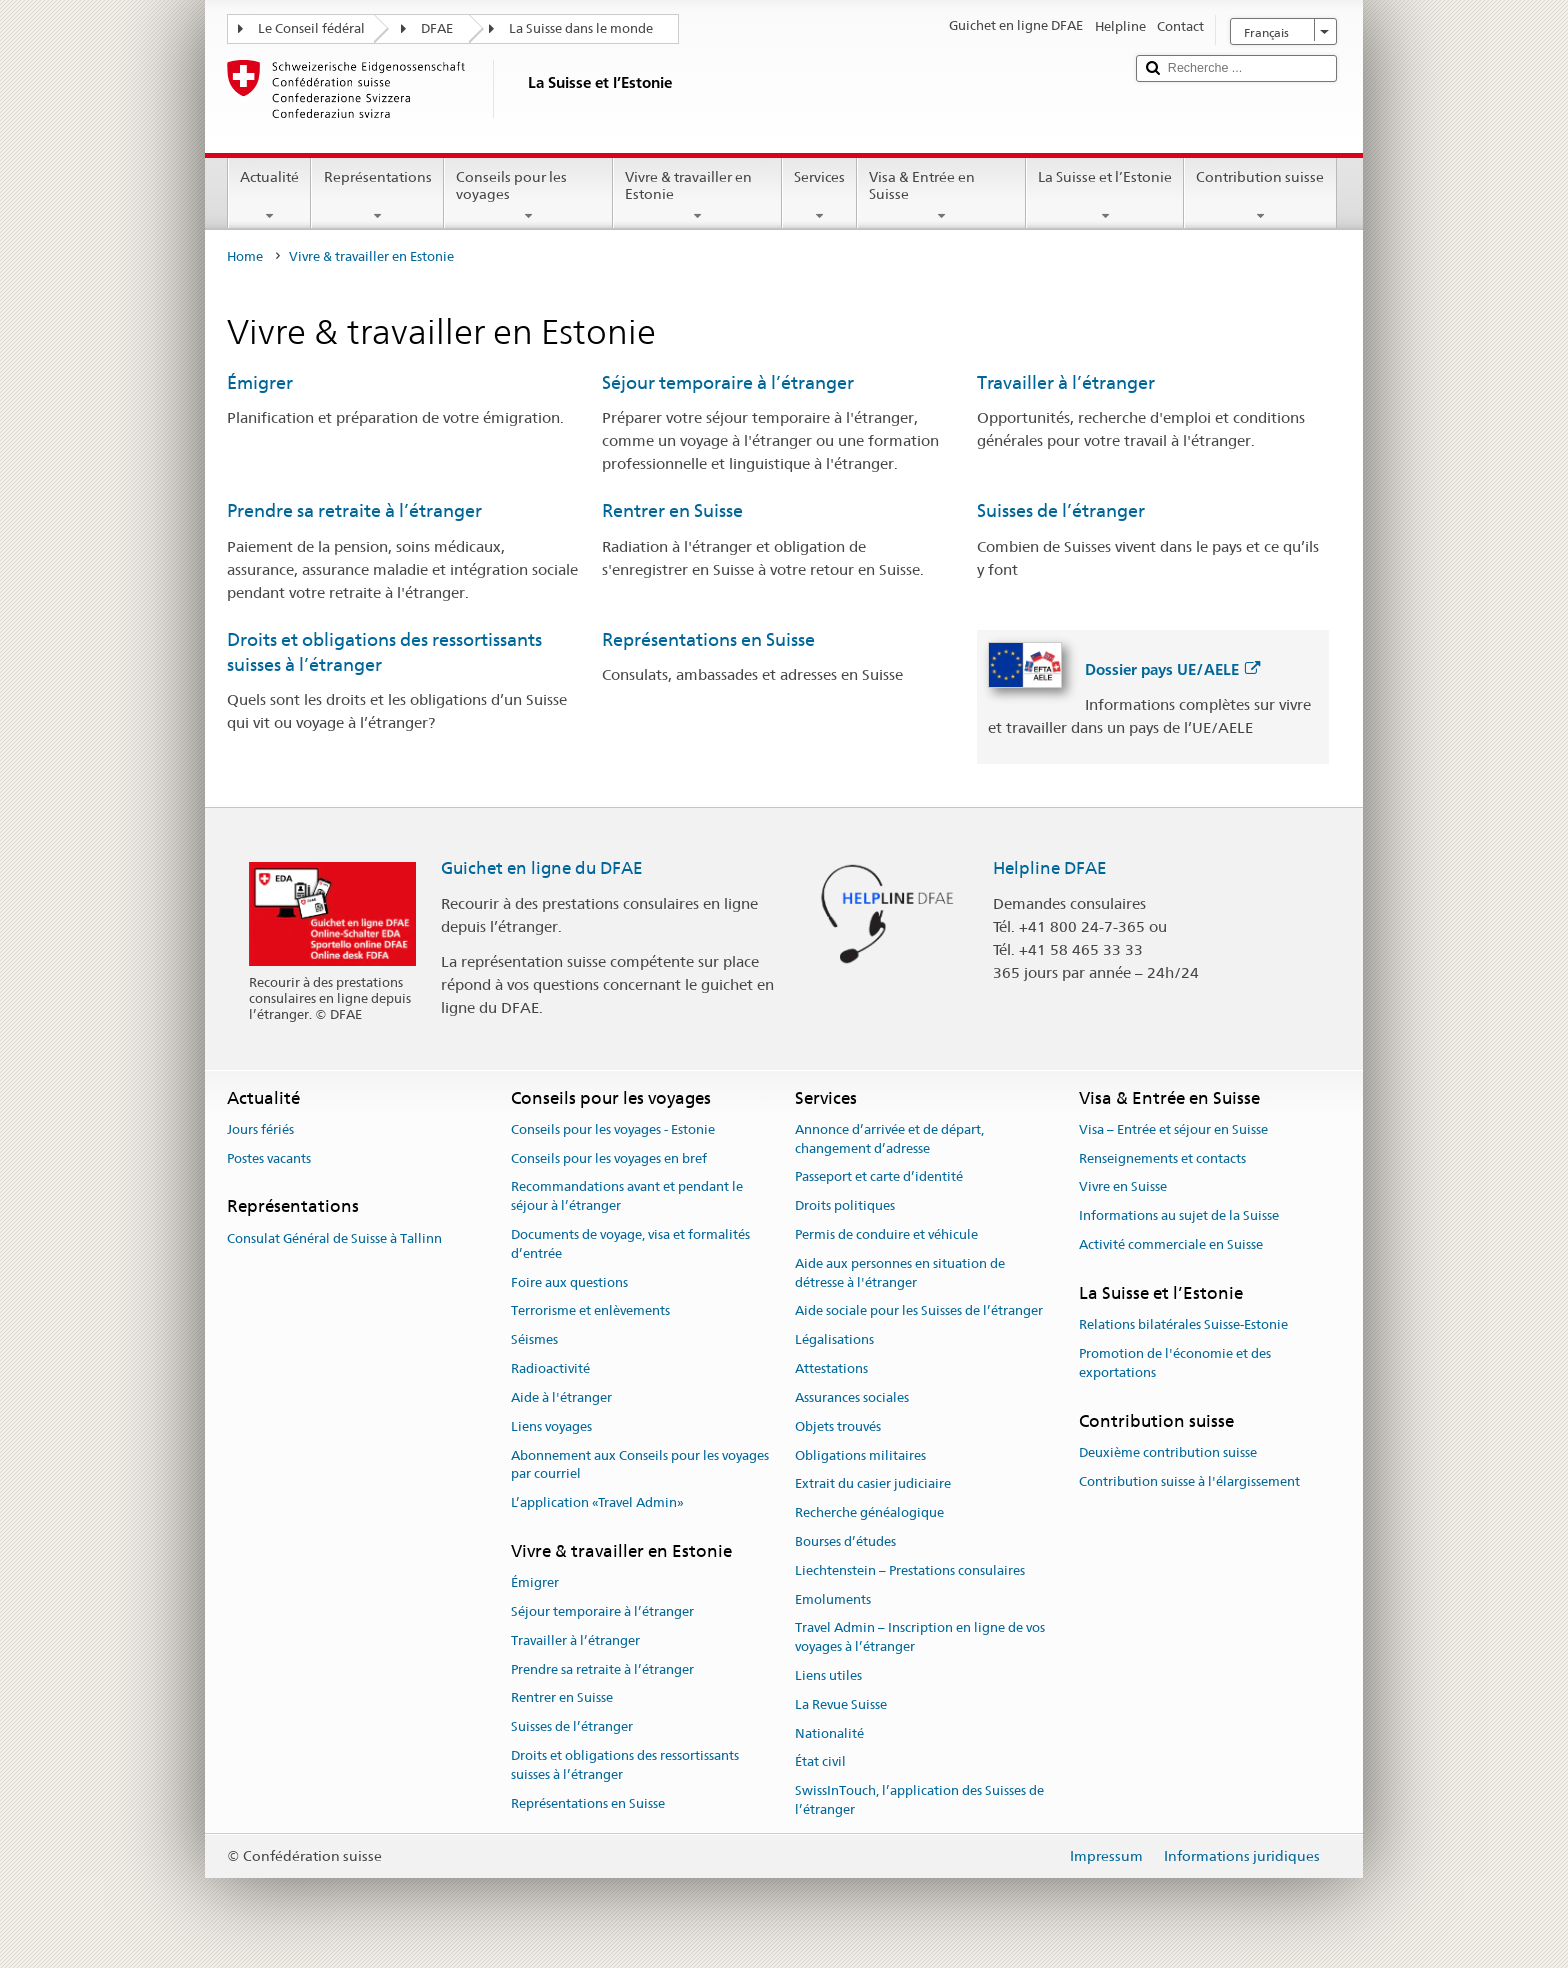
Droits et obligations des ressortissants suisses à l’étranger (625, 1765)
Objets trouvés (838, 1426)
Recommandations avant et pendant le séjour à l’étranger (627, 1197)
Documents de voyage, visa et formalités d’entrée (630, 1244)
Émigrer (260, 382)
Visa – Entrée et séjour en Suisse (1173, 1129)
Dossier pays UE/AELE (1172, 669)
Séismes (534, 1340)
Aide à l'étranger (561, 1397)
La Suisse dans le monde (581, 28)
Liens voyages (551, 1426)
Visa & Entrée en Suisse (941, 196)
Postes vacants (269, 1158)
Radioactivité (550, 1368)
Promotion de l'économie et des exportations (1175, 1363)
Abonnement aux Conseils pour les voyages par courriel (640, 1465)
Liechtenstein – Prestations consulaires (910, 1570)
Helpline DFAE (1050, 868)
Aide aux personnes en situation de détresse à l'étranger (900, 1273)
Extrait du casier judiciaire (873, 1484)
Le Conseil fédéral (311, 28)
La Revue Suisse (841, 1704)
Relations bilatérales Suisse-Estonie (1183, 1324)
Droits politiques (845, 1205)
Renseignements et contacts (1162, 1158)
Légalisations (834, 1340)
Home (245, 256)
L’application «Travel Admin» (597, 1502)
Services (819, 196)
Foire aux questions (569, 1282)
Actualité (269, 196)
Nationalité (829, 1733)
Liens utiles (828, 1675)
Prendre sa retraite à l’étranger (354, 510)
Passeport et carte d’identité (879, 1177)
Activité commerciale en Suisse (1171, 1244)
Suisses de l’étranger (1061, 510)
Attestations (831, 1368)
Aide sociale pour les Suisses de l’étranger (919, 1311)
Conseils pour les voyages (528, 196)
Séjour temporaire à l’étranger (728, 382)
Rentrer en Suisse (672, 510)
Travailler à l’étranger (1066, 382)
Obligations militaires (860, 1455)
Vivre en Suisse (1123, 1187)
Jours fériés (260, 1129)
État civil (820, 1762)
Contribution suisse (1260, 196)
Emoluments (833, 1599)
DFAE (437, 28)
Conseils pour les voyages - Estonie (613, 1129)
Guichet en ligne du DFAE (542, 868)
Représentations (377, 196)
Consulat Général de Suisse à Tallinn (334, 1238)
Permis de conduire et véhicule (886, 1234)
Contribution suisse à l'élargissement (1189, 1481)
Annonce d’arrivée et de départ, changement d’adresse (889, 1139)
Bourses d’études (845, 1541)
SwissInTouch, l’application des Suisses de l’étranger (919, 1800)
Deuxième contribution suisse (1168, 1452)
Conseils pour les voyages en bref (609, 1158)
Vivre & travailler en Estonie (697, 196)
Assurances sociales (852, 1397)
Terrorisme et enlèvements (590, 1311)
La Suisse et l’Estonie (1105, 196)
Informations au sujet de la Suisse (1179, 1215)
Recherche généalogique (869, 1512)
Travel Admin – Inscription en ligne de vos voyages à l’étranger (920, 1638)
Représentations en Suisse (708, 639)
